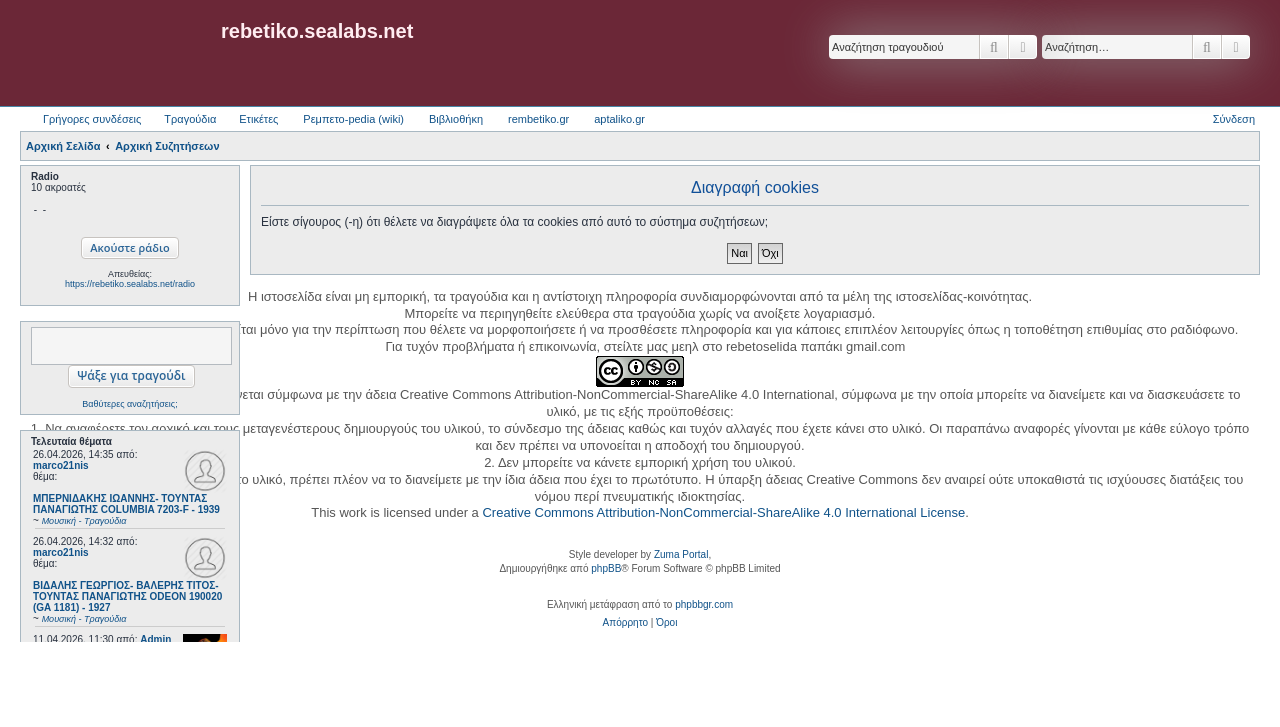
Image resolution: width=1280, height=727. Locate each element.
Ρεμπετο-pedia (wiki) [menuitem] (353, 119)
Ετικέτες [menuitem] (258, 119)
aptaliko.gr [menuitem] (619, 119)
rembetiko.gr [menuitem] (538, 119)
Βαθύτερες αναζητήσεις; (129, 404)
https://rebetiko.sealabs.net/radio (130, 284)
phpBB (606, 568)
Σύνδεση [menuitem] (1234, 119)
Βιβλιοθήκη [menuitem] (456, 119)
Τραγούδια (190, 119)
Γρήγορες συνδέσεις (92, 119)
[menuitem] (625, 623)
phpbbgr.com (704, 604)
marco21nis (61, 465)
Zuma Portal (681, 554)
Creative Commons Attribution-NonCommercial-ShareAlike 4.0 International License (723, 512)
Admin (155, 639)
